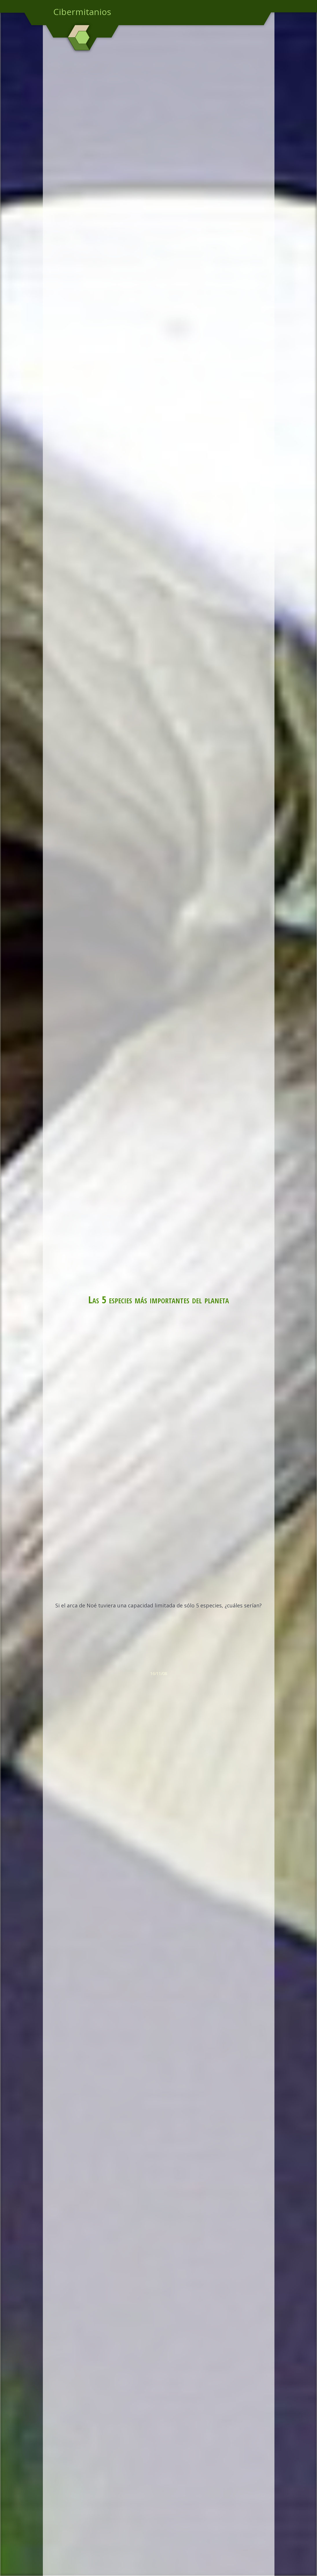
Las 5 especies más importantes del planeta (158, 1298)
